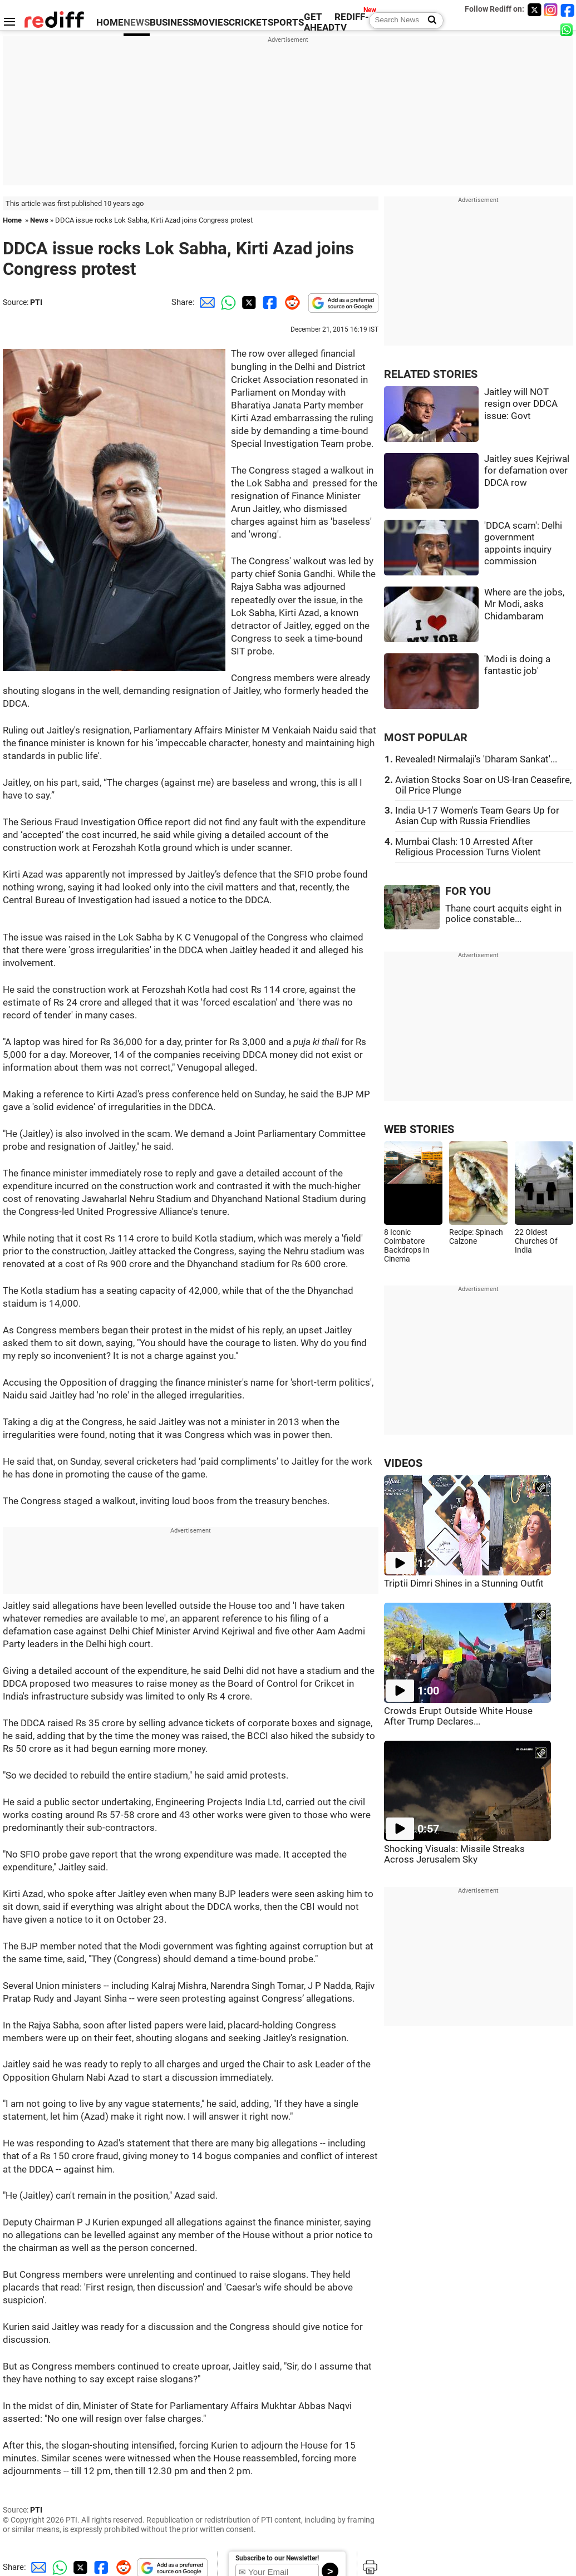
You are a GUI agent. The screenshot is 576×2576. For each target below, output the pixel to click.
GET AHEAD (319, 22)
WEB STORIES (419, 1129)
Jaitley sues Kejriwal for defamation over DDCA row (526, 471)
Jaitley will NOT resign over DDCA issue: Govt (521, 404)
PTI (36, 302)
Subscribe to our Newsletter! (277, 2558)
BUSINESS (172, 22)
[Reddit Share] (290, 302)
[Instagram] (551, 10)
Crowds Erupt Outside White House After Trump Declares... (458, 1716)
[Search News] (428, 20)
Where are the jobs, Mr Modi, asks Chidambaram (524, 604)
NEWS (137, 22)
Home (12, 220)
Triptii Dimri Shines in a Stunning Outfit (464, 1583)
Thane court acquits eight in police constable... (503, 913)
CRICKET (248, 22)
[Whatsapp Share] (226, 302)
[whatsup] (567, 29)
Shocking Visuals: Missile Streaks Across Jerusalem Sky (454, 1854)
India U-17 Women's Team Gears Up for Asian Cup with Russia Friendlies (477, 815)
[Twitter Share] (247, 302)
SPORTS (286, 22)
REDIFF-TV (351, 22)
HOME (110, 22)
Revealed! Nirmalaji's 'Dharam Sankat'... (476, 759)
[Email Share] (205, 302)
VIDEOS (403, 1463)
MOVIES (211, 22)
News (39, 220)
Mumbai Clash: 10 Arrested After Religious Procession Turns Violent (468, 847)
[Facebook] (567, 10)
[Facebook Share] (268, 302)
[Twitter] (534, 10)
